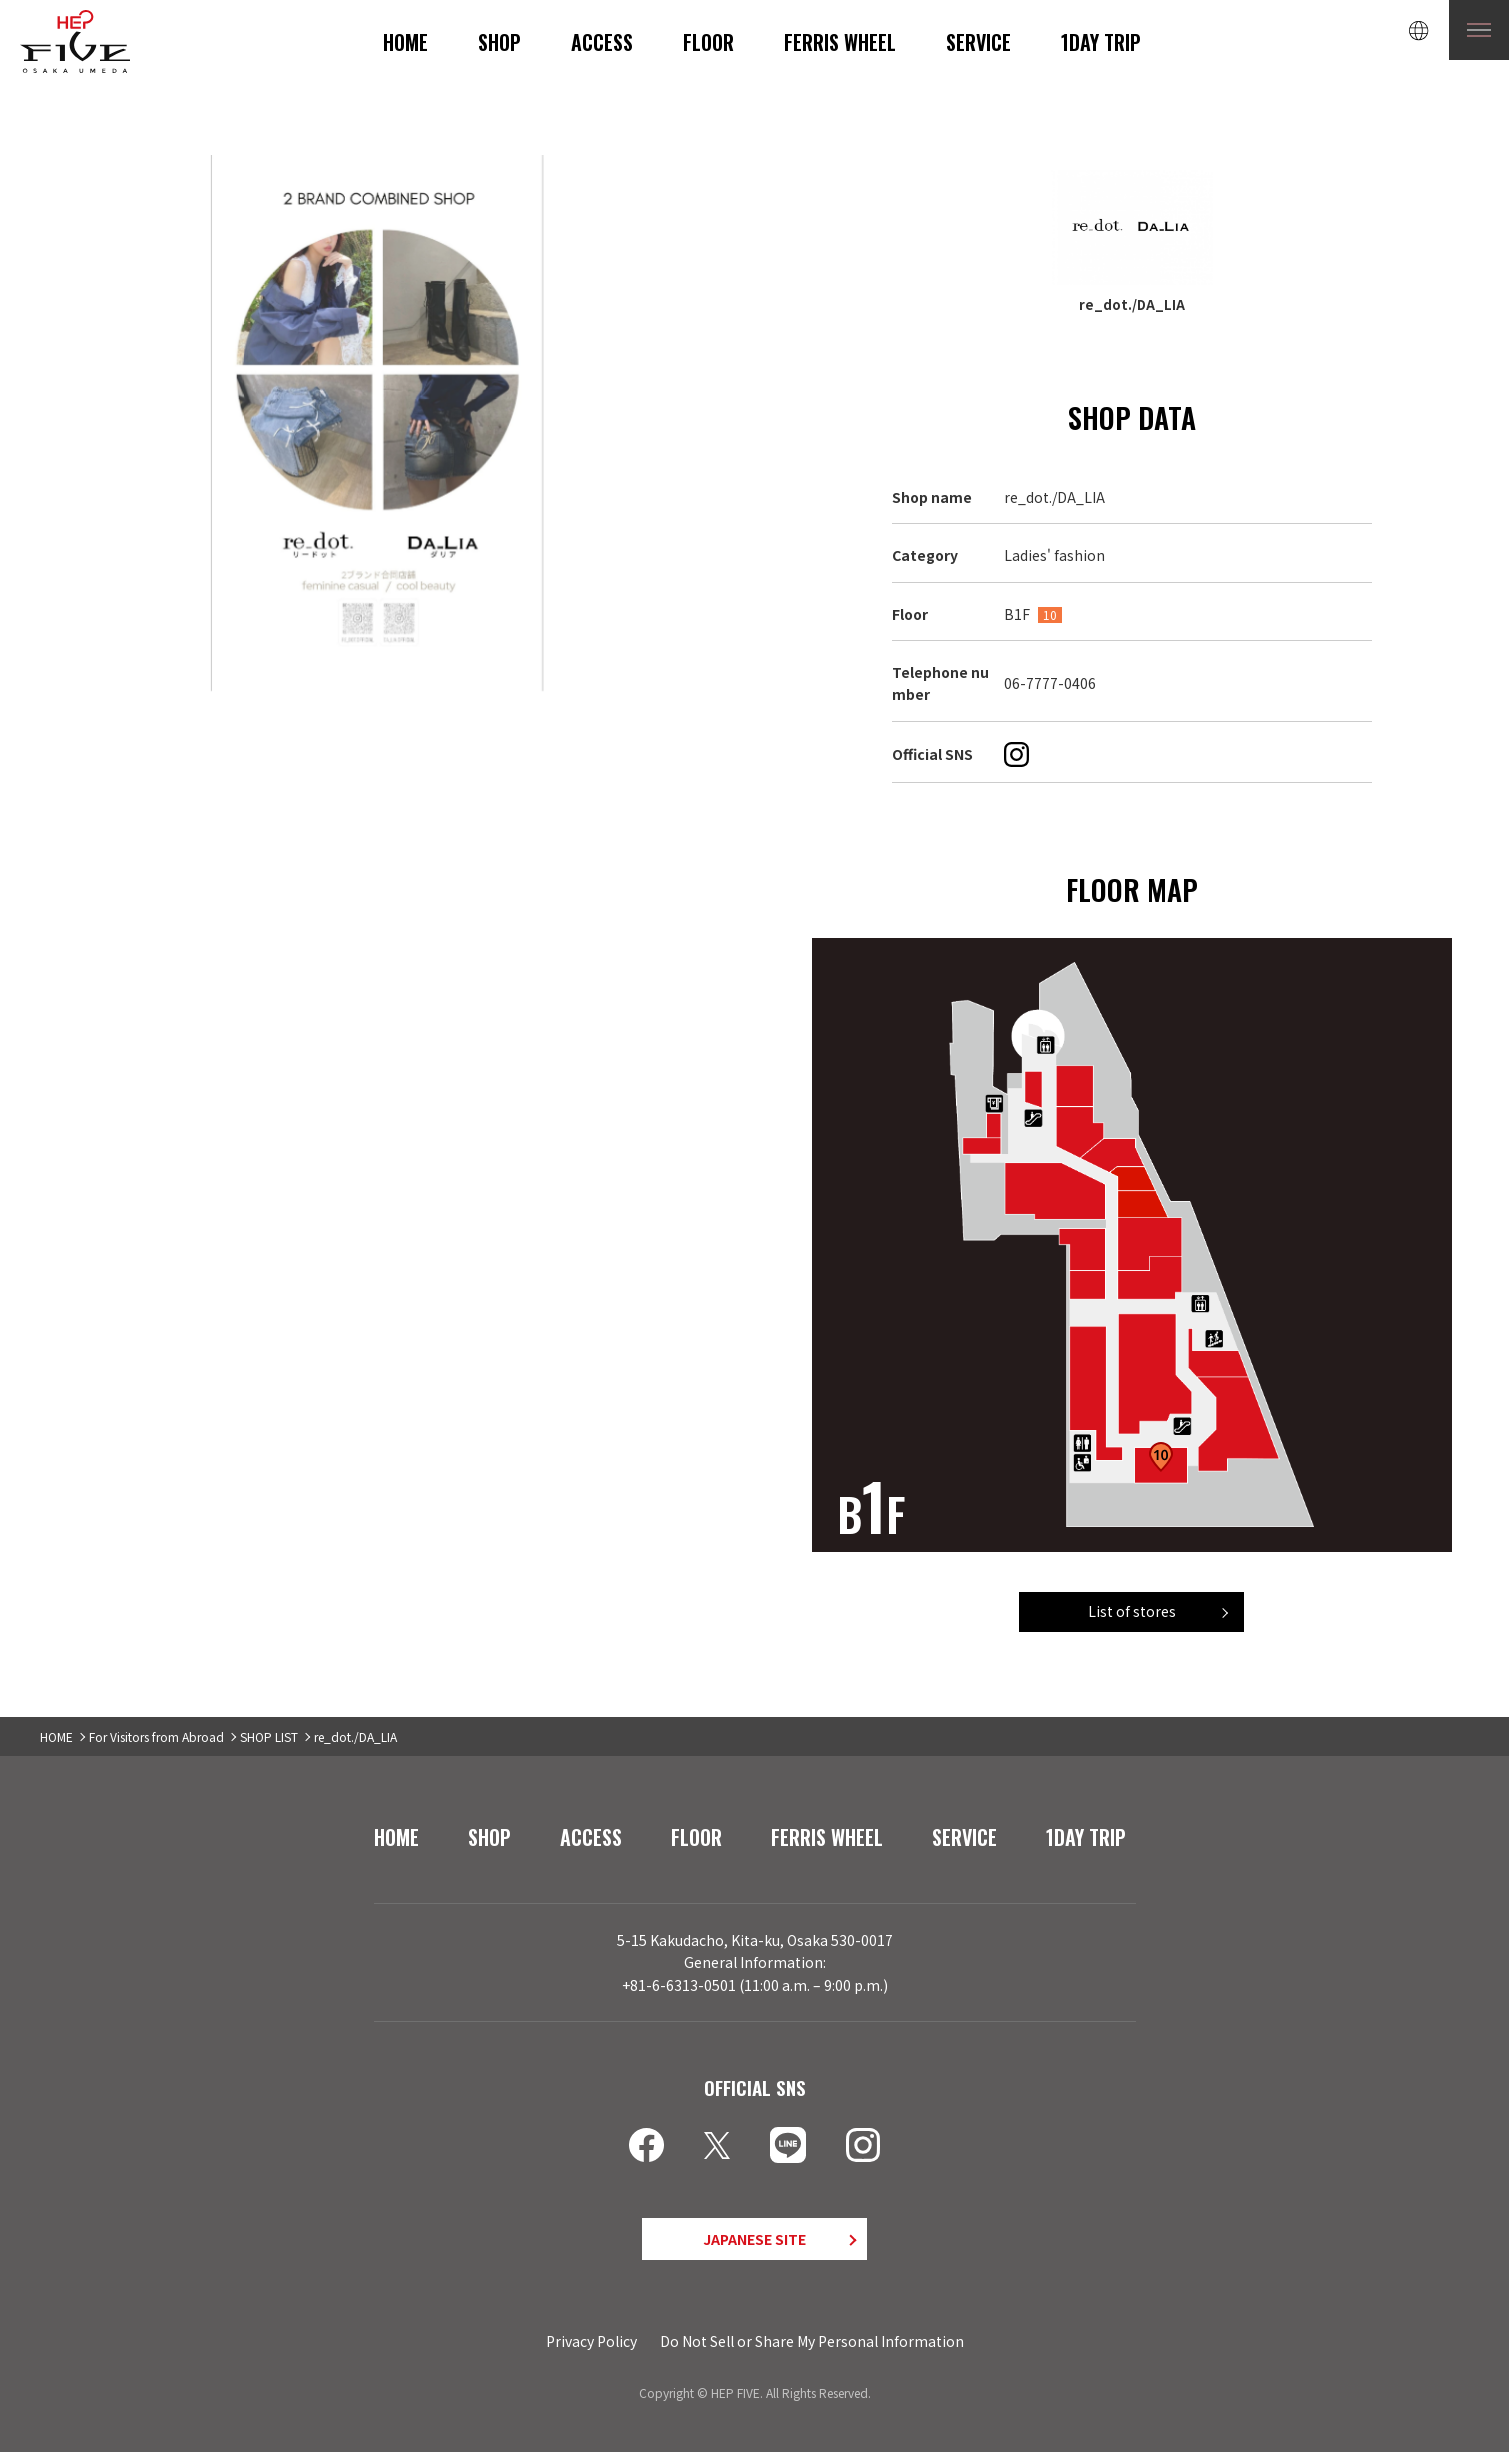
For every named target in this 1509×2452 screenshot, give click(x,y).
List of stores (1132, 1611)
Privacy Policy (591, 2341)
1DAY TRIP (1101, 42)
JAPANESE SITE (754, 2239)
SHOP (499, 42)
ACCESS (602, 42)
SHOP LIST (269, 1736)
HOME (405, 42)
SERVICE (978, 42)
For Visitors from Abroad (156, 1736)
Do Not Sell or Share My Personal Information (812, 2341)
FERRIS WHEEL (840, 42)
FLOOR (708, 42)
